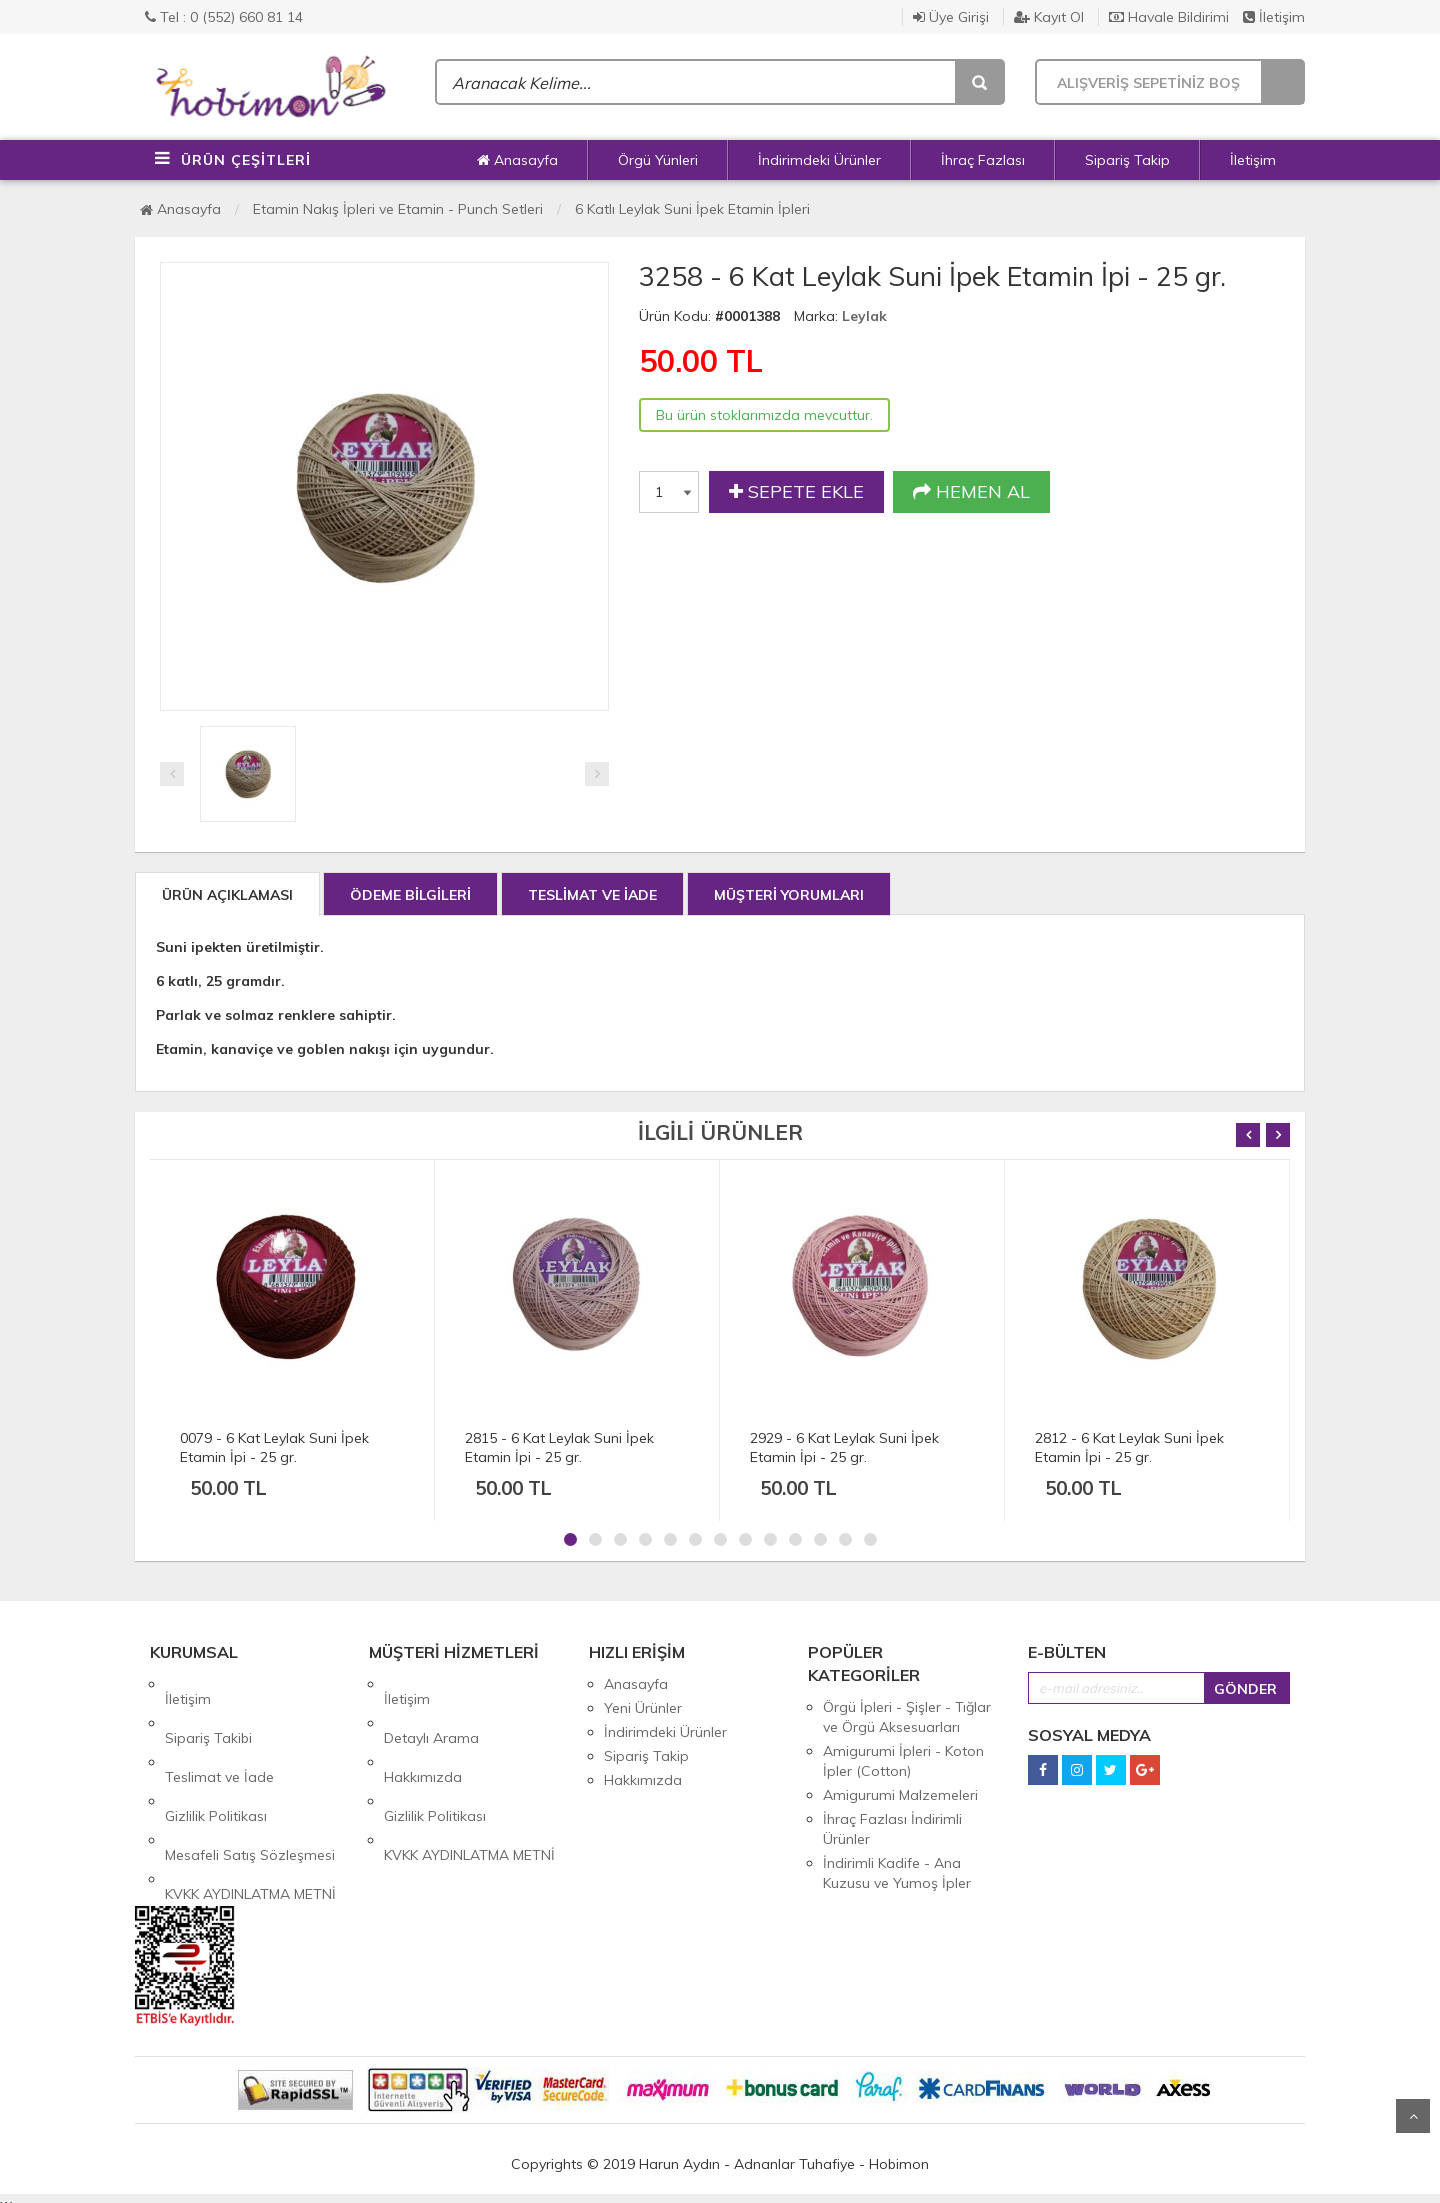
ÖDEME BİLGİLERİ (410, 895)
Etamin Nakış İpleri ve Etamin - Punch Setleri (398, 209)
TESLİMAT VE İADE (592, 895)
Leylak (864, 316)
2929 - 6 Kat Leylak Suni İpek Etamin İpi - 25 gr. (844, 1447)
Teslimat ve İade (219, 1732)
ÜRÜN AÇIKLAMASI (227, 895)
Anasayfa (517, 160)
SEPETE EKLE (796, 492)
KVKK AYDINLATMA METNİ (250, 1804)
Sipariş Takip (1127, 160)
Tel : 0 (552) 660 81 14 (224, 17)
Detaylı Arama (431, 1708)
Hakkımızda (423, 1732)
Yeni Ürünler (643, 1708)
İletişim (1274, 17)
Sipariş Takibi (208, 1708)
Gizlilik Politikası (216, 1756)
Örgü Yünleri (658, 160)
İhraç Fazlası (983, 160)
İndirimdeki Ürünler (819, 160)
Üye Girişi (951, 17)
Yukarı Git (1413, 2116)
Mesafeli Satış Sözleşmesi (250, 1780)
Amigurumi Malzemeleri (900, 1795)
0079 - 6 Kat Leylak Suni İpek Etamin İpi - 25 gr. (274, 1447)
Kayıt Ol (1049, 17)
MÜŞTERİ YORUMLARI (789, 895)
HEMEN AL (971, 492)
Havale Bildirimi (1169, 17)
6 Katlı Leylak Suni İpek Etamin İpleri (692, 209)
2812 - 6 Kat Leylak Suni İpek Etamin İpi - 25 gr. (1129, 1447)
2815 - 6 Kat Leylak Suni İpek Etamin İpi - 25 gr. (559, 1447)
